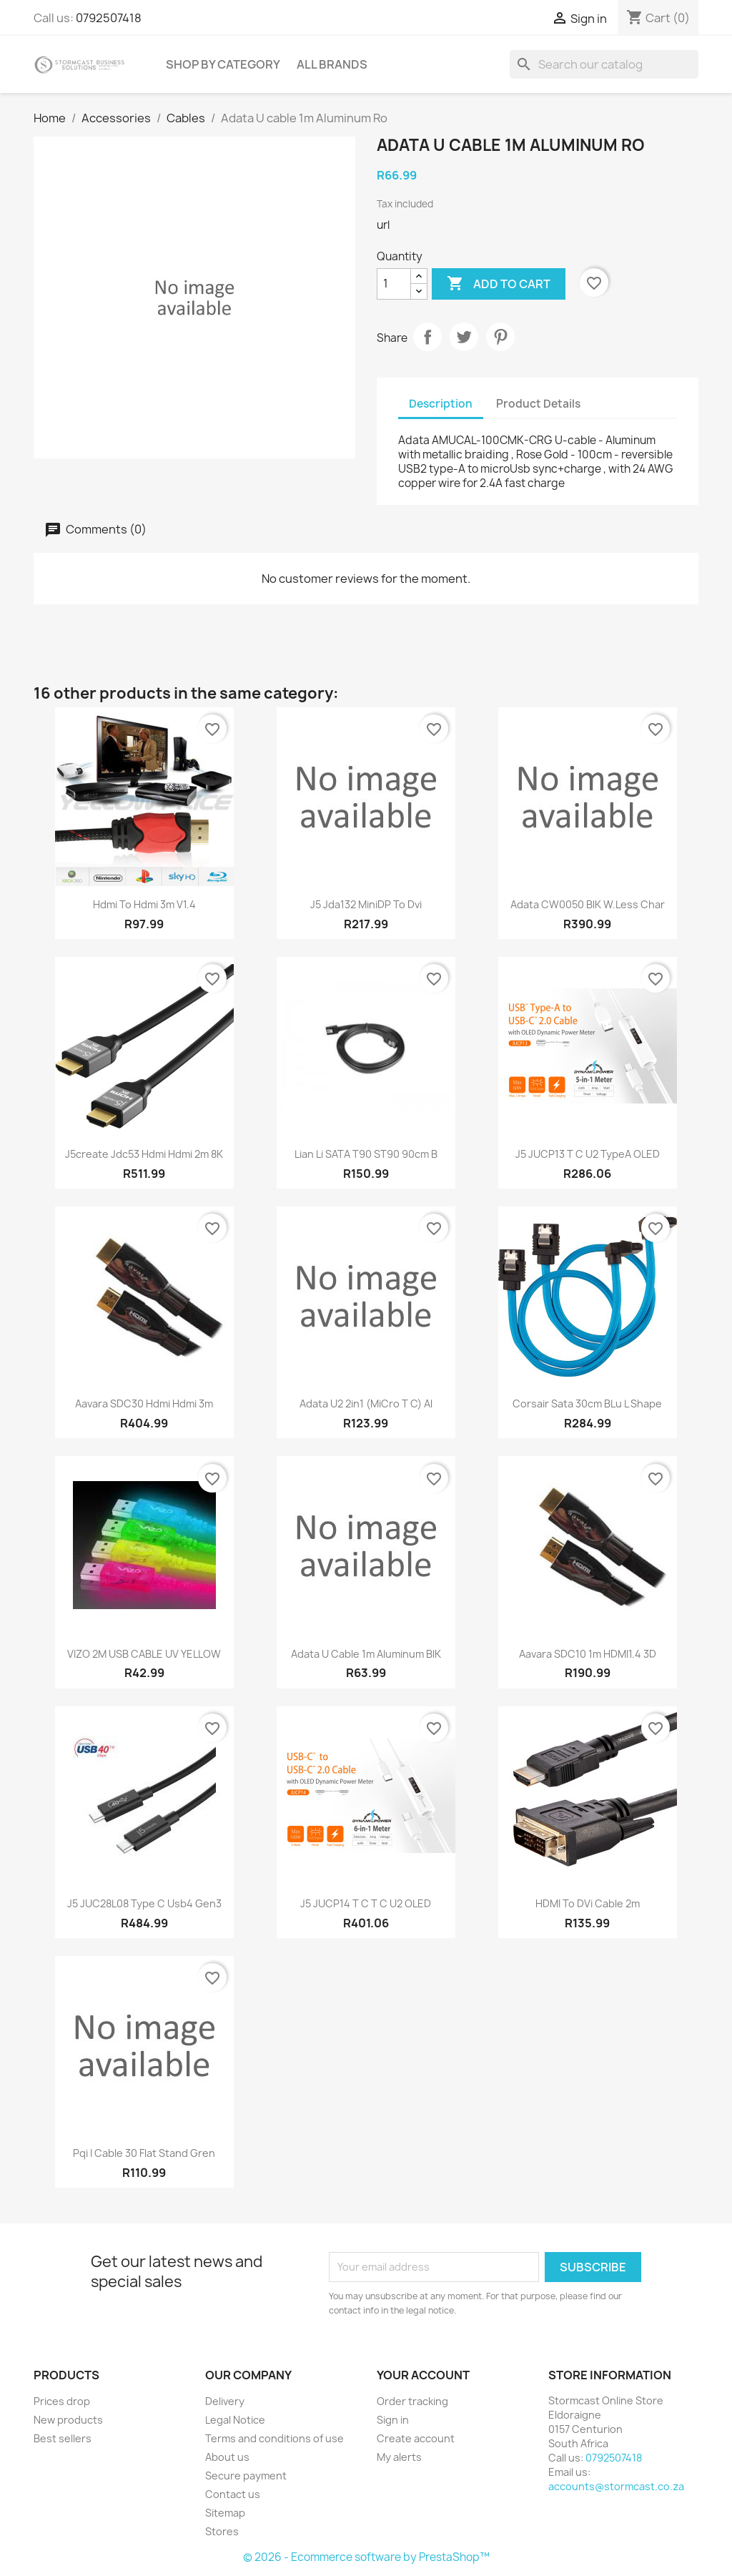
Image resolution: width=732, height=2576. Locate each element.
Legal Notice (235, 2420)
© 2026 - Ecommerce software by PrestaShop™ (366, 2557)
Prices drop (62, 2401)
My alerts (399, 2457)
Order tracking (412, 2401)
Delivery (224, 2401)
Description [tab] (441, 403)
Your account (423, 2375)
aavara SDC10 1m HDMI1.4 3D (587, 1654)
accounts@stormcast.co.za (616, 2486)
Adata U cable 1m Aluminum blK (366, 1654)
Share (427, 337)
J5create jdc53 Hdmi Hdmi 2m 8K (144, 1154)
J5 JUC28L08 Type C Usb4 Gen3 (144, 1903)
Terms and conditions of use (274, 2438)
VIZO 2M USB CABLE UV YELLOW (144, 1654)
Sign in (393, 2420)
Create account (416, 2438)
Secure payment (246, 2475)
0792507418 (109, 18)
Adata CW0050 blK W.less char (587, 904)
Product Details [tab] (538, 403)
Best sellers (63, 2438)
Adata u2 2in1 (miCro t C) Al (366, 1403)
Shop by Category (223, 64)
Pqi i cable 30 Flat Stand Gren (144, 2153)
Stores (222, 2531)
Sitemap (225, 2513)
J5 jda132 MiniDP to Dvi (366, 904)
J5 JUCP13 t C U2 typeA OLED (587, 1154)
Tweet (464, 337)
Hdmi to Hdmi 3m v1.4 (144, 904)
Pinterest (500, 337)
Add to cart (498, 284)
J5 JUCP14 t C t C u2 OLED (365, 1903)
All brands (332, 64)
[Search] (604, 64)
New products (68, 2420)
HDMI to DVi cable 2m (587, 1903)
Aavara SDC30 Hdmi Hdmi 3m (144, 1403)
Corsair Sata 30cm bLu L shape (587, 1403)
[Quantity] (394, 284)
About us (227, 2457)
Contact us (232, 2494)
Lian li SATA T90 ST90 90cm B (366, 1154)
